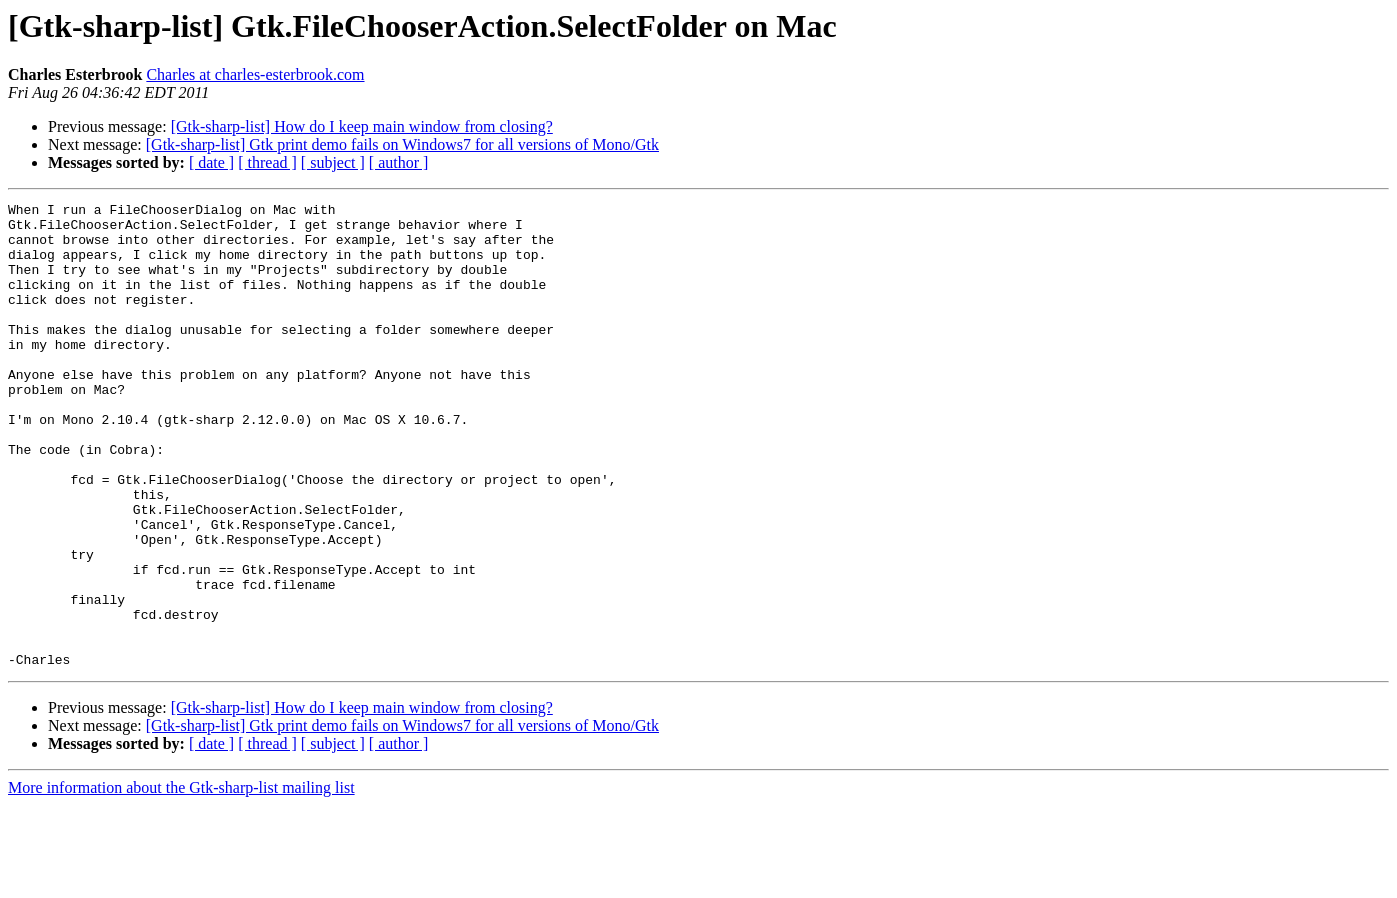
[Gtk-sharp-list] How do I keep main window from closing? (362, 126)
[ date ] (211, 162)
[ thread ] (267, 162)
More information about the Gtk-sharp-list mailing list (181, 880)
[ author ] (399, 162)
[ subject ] (333, 162)
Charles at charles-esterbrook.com (255, 74)
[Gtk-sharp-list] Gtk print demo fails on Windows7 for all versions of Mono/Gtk (402, 144)
